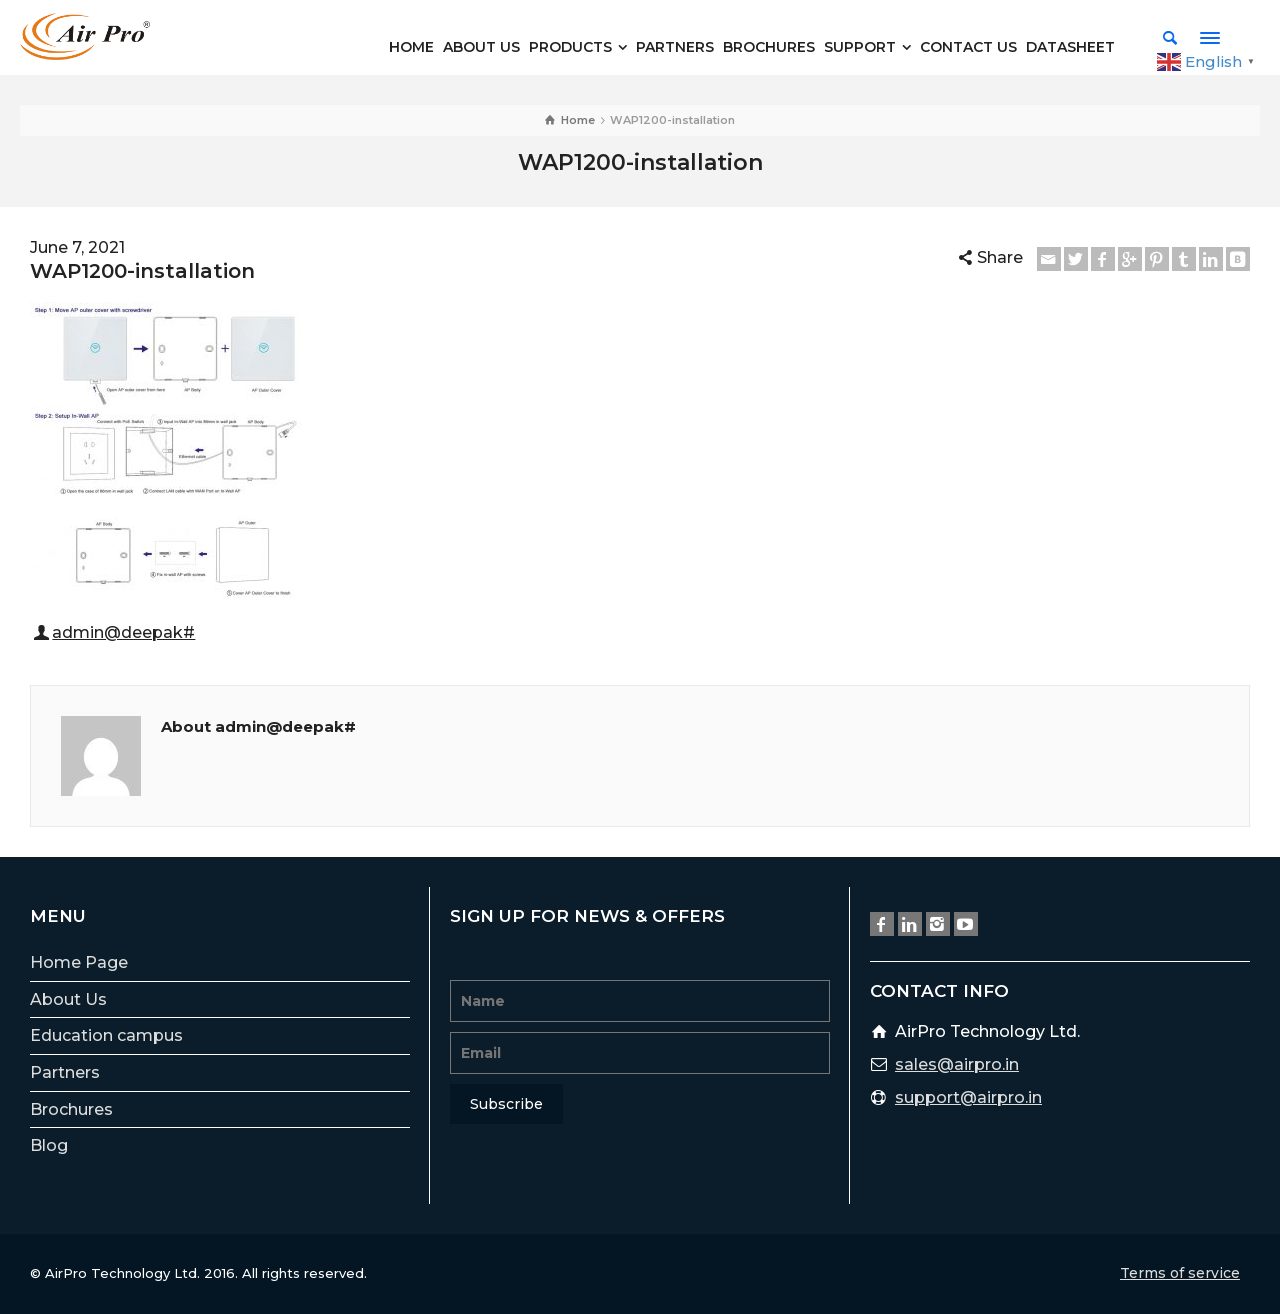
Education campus (106, 1035)
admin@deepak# (123, 632)
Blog (49, 1145)
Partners (65, 1072)
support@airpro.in (968, 1097)
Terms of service (1180, 1273)
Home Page (79, 962)
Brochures (71, 1109)
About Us (68, 999)
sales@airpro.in (957, 1064)
